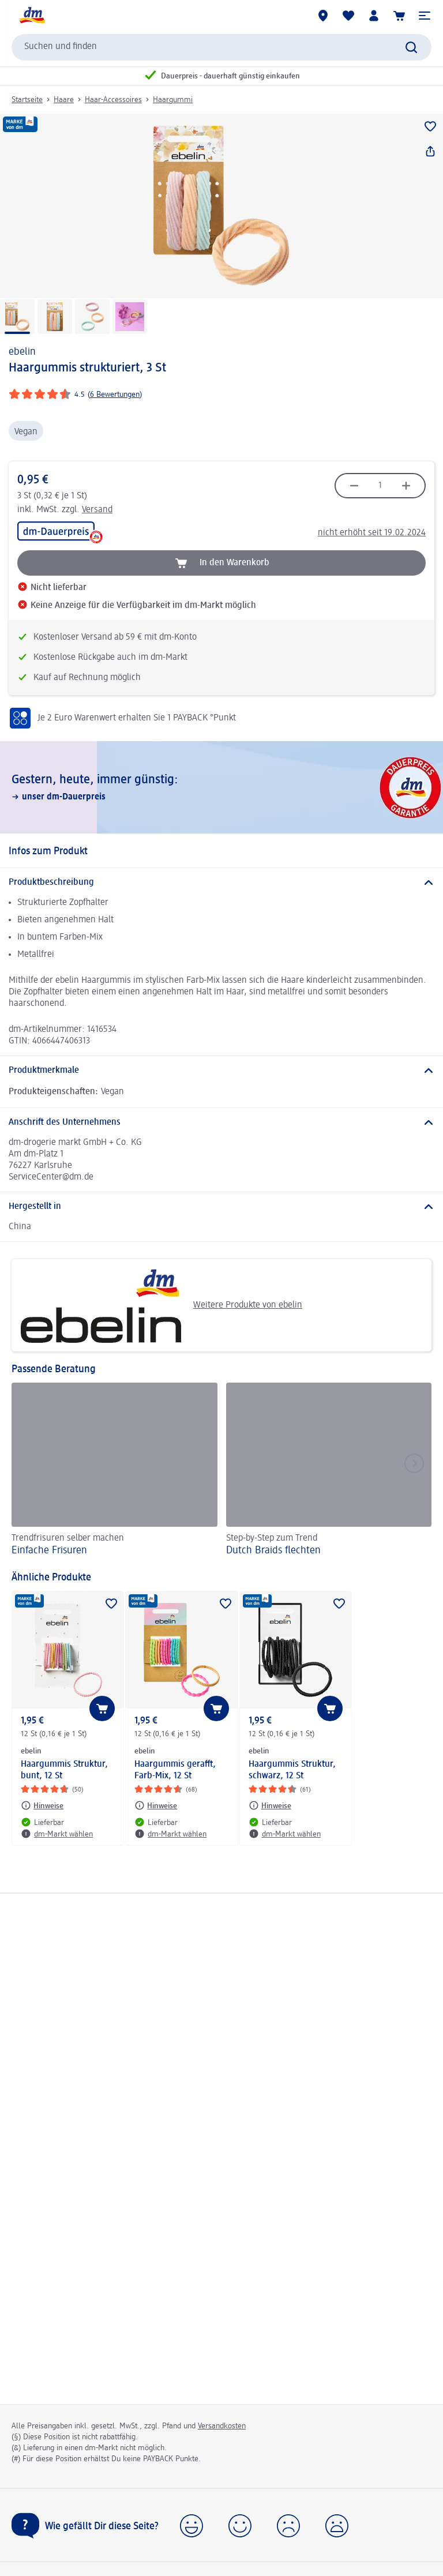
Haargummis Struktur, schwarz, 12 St (292, 1770)
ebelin (22, 352)
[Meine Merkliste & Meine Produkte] (348, 15)
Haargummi (173, 100)
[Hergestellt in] (221, 1206)
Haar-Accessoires (113, 100)
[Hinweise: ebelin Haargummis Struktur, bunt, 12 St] (42, 1805)
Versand (97, 510)
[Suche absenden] (411, 47)
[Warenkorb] (399, 15)
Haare (64, 100)
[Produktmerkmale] (221, 1070)
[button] (424, 15)
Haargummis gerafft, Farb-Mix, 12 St (175, 1770)
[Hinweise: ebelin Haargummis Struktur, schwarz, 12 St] (270, 1805)
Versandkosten (222, 2426)
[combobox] (221, 47)
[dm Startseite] (32, 15)
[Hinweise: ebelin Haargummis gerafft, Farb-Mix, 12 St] (155, 1805)
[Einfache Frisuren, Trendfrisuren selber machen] (114, 1471)
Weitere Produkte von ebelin (161, 1305)
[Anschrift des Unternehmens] (221, 1122)
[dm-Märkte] (323, 15)
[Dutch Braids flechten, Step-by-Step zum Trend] (329, 1471)
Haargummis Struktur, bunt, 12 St (64, 1770)
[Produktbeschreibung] (221, 882)
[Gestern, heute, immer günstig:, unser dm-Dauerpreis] (221, 787)
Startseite (27, 100)
